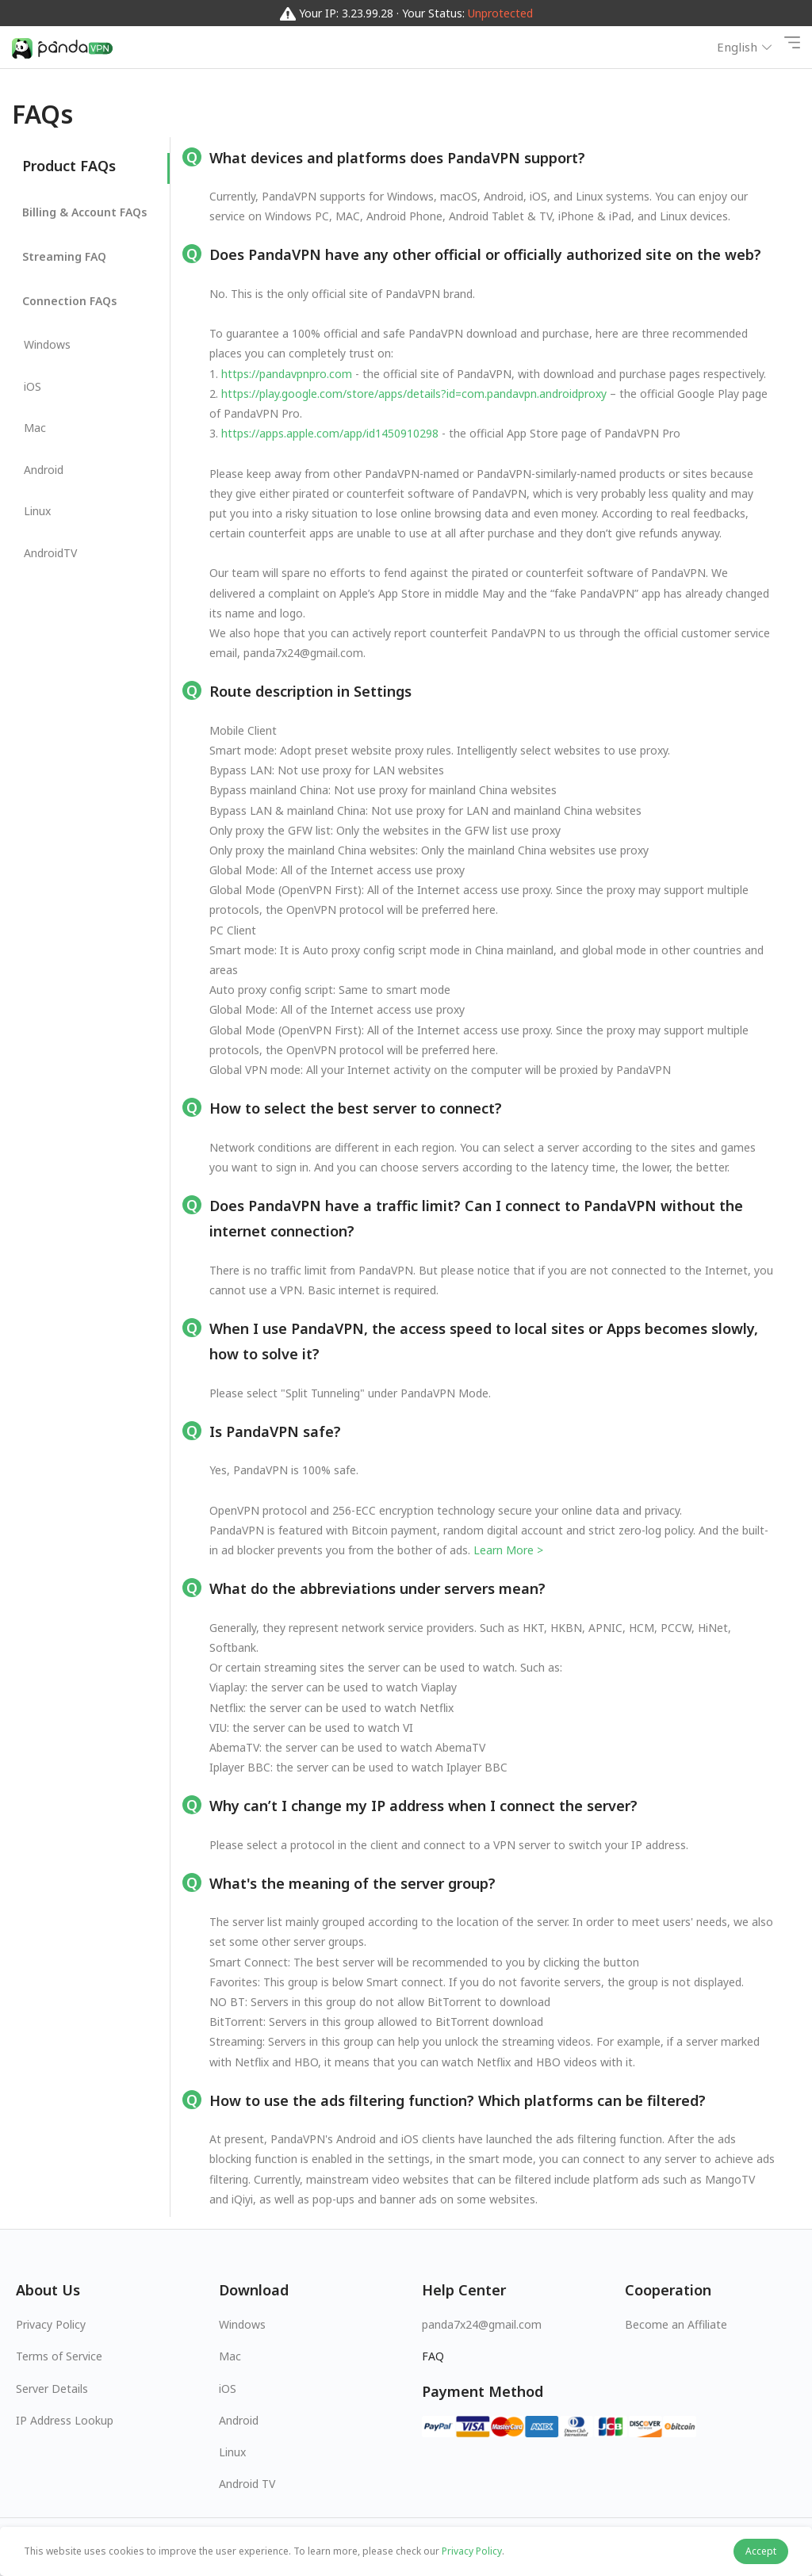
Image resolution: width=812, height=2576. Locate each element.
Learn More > (508, 1549)
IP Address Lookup (64, 2420)
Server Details (52, 2388)
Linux (232, 2451)
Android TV (247, 2483)
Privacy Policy (51, 2324)
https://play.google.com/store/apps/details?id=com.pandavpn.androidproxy (414, 393)
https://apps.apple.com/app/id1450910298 (330, 433)
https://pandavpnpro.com (286, 373)
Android (239, 2420)
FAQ (433, 2356)
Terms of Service (59, 2356)
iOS (227, 2388)
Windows (242, 2324)
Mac (230, 2356)
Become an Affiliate (676, 2324)
